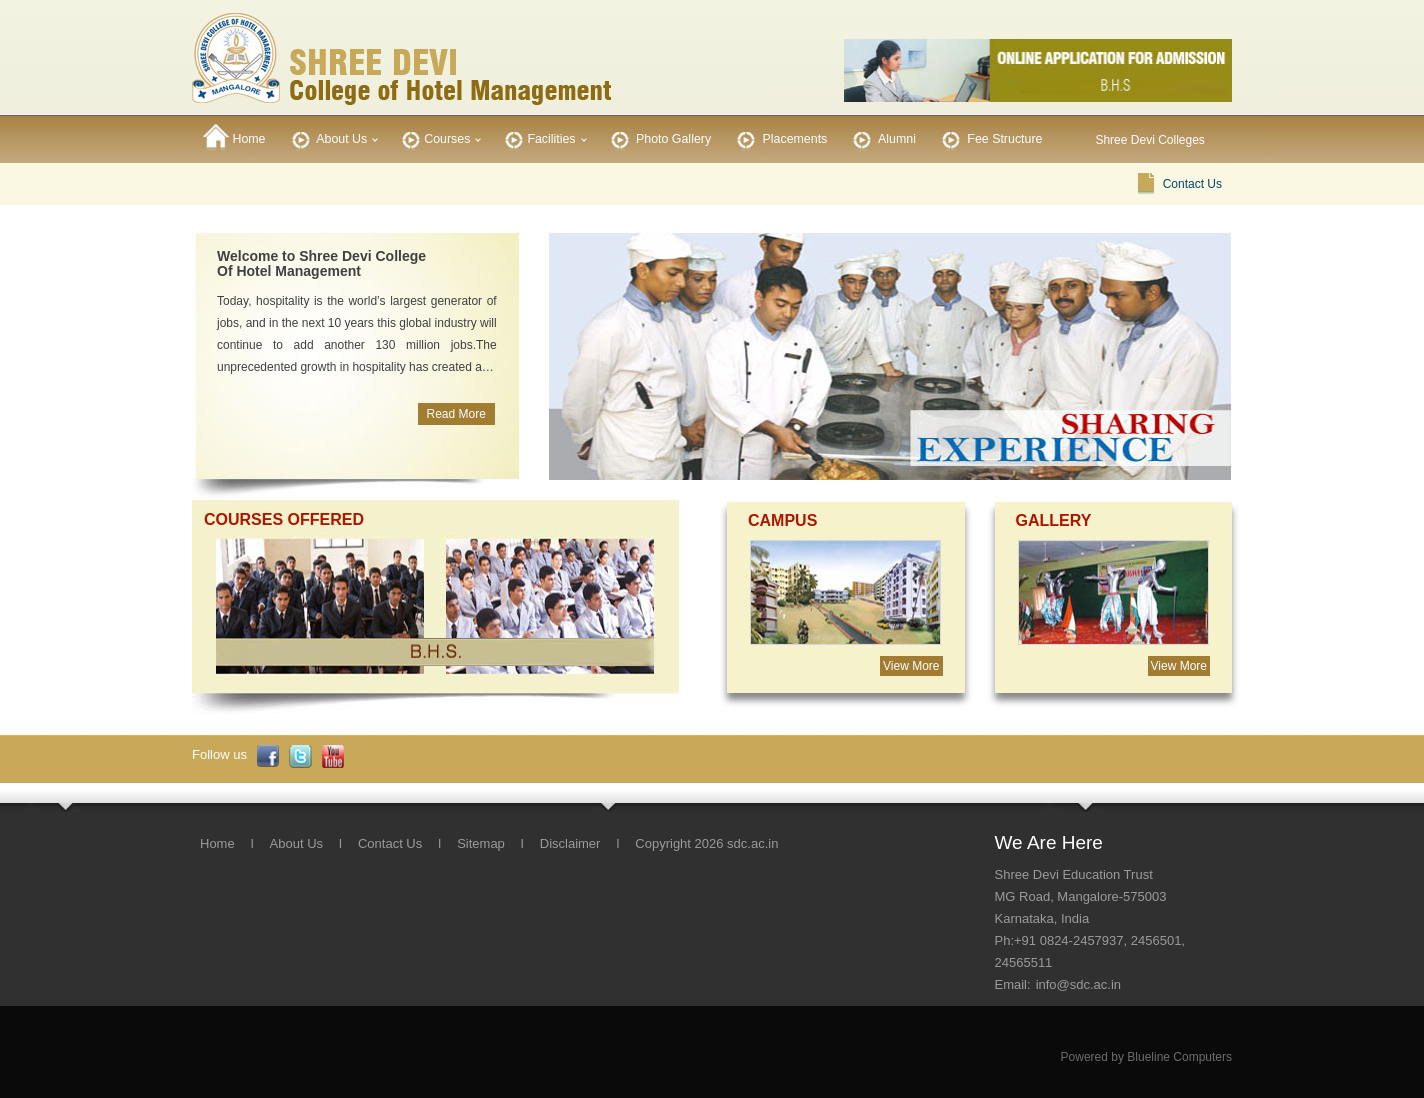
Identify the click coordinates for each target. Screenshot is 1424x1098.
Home (234, 137)
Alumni (882, 137)
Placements (780, 137)
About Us (328, 137)
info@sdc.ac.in (1078, 984)
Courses (434, 137)
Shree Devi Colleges (1149, 140)
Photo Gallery (659, 137)
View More (911, 666)
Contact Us (1192, 184)
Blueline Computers (1179, 1057)
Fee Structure (990, 137)
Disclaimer (570, 843)
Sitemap (481, 843)
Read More (455, 414)
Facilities (538, 137)
